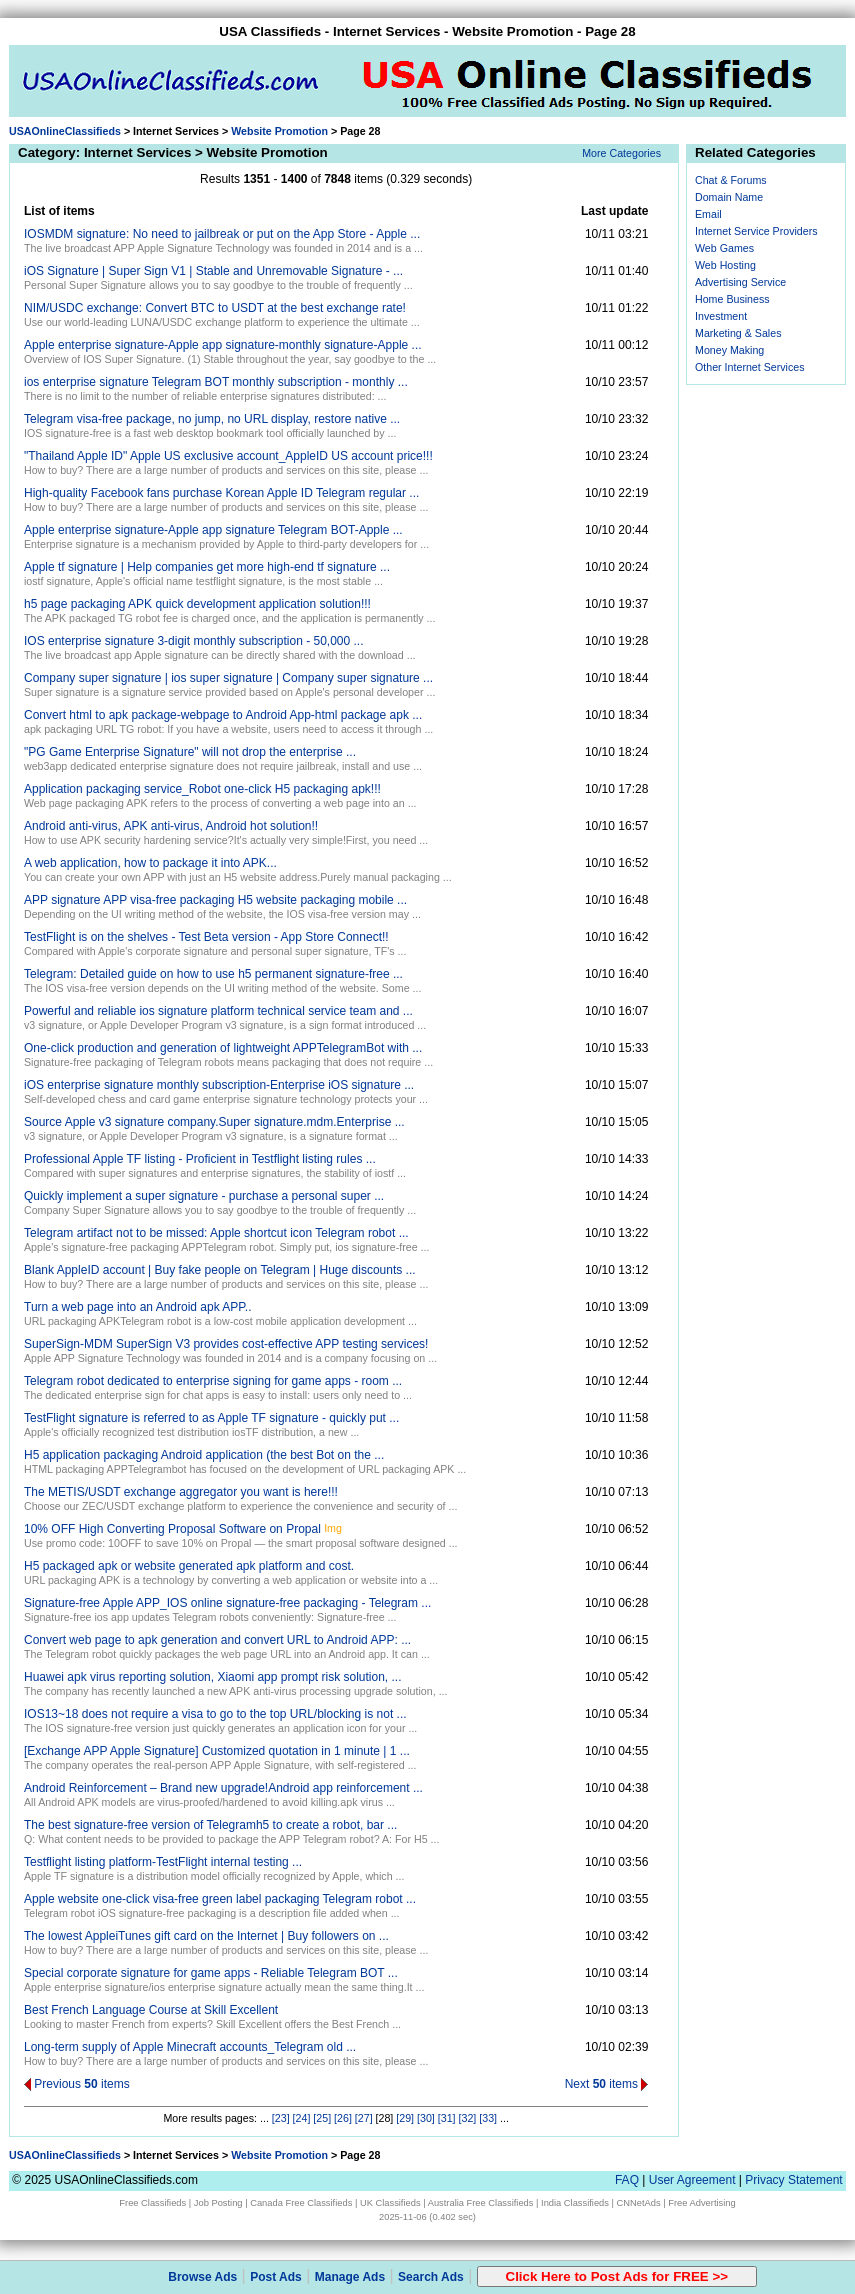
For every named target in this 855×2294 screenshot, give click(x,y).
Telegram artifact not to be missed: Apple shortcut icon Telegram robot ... (216, 1233)
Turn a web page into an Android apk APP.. (138, 1307)
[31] (447, 2118)
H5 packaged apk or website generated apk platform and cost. (189, 1566)
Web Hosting (725, 265)
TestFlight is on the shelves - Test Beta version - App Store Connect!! (206, 937)
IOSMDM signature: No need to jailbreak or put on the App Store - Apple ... (222, 234)
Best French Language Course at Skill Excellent (151, 2010)
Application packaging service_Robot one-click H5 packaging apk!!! (202, 789)
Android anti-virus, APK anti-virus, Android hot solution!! (171, 826)
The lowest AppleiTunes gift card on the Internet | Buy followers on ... (206, 1936)
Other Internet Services (750, 367)
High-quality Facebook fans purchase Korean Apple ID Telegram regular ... (221, 493)
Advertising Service (740, 282)
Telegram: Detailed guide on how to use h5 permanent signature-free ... (213, 974)
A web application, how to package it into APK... (150, 863)
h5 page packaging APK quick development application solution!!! (197, 604)
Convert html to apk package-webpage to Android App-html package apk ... (223, 715)
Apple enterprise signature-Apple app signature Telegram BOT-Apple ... (213, 530)
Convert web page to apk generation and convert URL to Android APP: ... (217, 1640)
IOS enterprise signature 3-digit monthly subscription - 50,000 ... (194, 641)
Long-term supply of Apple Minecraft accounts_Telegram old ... (190, 2047)
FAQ (627, 2180)
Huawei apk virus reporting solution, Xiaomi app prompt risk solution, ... (213, 1677)
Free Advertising (701, 2203)
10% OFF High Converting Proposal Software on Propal (172, 1529)
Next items (607, 2084)
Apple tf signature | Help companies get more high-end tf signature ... (207, 567)
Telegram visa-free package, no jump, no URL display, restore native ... (212, 419)
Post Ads (276, 2277)
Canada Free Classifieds (301, 2203)
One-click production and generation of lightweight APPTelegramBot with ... (223, 1048)
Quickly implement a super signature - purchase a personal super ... (204, 1196)
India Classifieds (575, 2203)
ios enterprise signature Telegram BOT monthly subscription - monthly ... (216, 382)
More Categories (621, 153)
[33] (488, 2118)
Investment (721, 316)
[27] (364, 2118)
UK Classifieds (390, 2203)
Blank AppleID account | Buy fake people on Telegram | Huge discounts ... (220, 1270)
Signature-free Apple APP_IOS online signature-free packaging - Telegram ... (227, 1603)
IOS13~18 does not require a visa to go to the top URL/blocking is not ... (215, 1714)
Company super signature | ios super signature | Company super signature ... (228, 678)
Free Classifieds (152, 2203)
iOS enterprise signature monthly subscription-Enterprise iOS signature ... (219, 1085)
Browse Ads (202, 2277)
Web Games (724, 248)
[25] (322, 2118)
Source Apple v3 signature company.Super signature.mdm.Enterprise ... (214, 1122)
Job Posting (218, 2203)
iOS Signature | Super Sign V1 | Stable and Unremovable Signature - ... (213, 271)
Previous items (77, 2084)
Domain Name (729, 197)
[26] (343, 2118)
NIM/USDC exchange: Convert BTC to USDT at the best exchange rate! (215, 308)
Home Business (732, 299)
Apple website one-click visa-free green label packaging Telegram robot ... (220, 1899)
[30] (426, 2118)
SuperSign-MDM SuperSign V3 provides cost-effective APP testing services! (226, 1344)
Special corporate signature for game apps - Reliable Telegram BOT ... (211, 1973)
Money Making (729, 350)
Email (708, 214)
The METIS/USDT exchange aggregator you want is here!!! (181, 1492)
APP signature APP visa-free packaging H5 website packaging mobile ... (215, 900)
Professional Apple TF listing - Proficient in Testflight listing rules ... (200, 1159)
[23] (281, 2118)
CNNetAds (639, 2203)
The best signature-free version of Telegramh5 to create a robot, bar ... (210, 1825)
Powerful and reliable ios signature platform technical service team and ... (218, 1011)
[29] (405, 2118)
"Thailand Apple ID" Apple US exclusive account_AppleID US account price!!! (228, 456)
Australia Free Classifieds (481, 2203)
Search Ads (431, 2277)
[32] (468, 2118)
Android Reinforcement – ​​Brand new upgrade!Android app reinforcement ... (223, 1788)
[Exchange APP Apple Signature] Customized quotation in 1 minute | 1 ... (217, 1751)
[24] (302, 2118)
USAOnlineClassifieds (65, 131)
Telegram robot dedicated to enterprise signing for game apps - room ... (213, 1381)
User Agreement (692, 2180)
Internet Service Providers (756, 231)
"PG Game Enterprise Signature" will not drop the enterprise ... (190, 752)
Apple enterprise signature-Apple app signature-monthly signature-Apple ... (223, 345)
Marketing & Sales (738, 333)
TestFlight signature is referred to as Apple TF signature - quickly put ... (211, 1418)
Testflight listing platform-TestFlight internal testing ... (163, 1862)
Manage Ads (350, 2277)
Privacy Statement (793, 2180)
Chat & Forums (731, 180)
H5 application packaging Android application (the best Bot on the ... (204, 1455)
